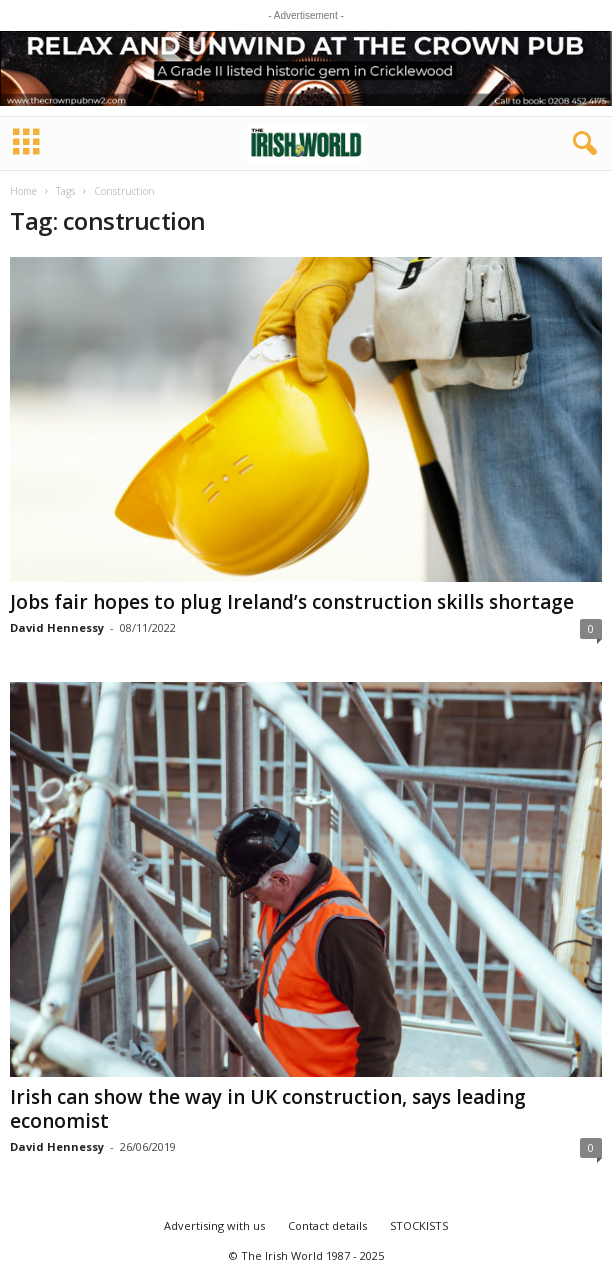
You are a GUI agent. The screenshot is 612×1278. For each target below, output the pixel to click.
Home (23, 191)
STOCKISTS (419, 1225)
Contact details (327, 1225)
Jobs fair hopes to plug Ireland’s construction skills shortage (292, 602)
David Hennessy (57, 627)
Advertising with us (214, 1225)
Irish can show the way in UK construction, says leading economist (268, 1109)
